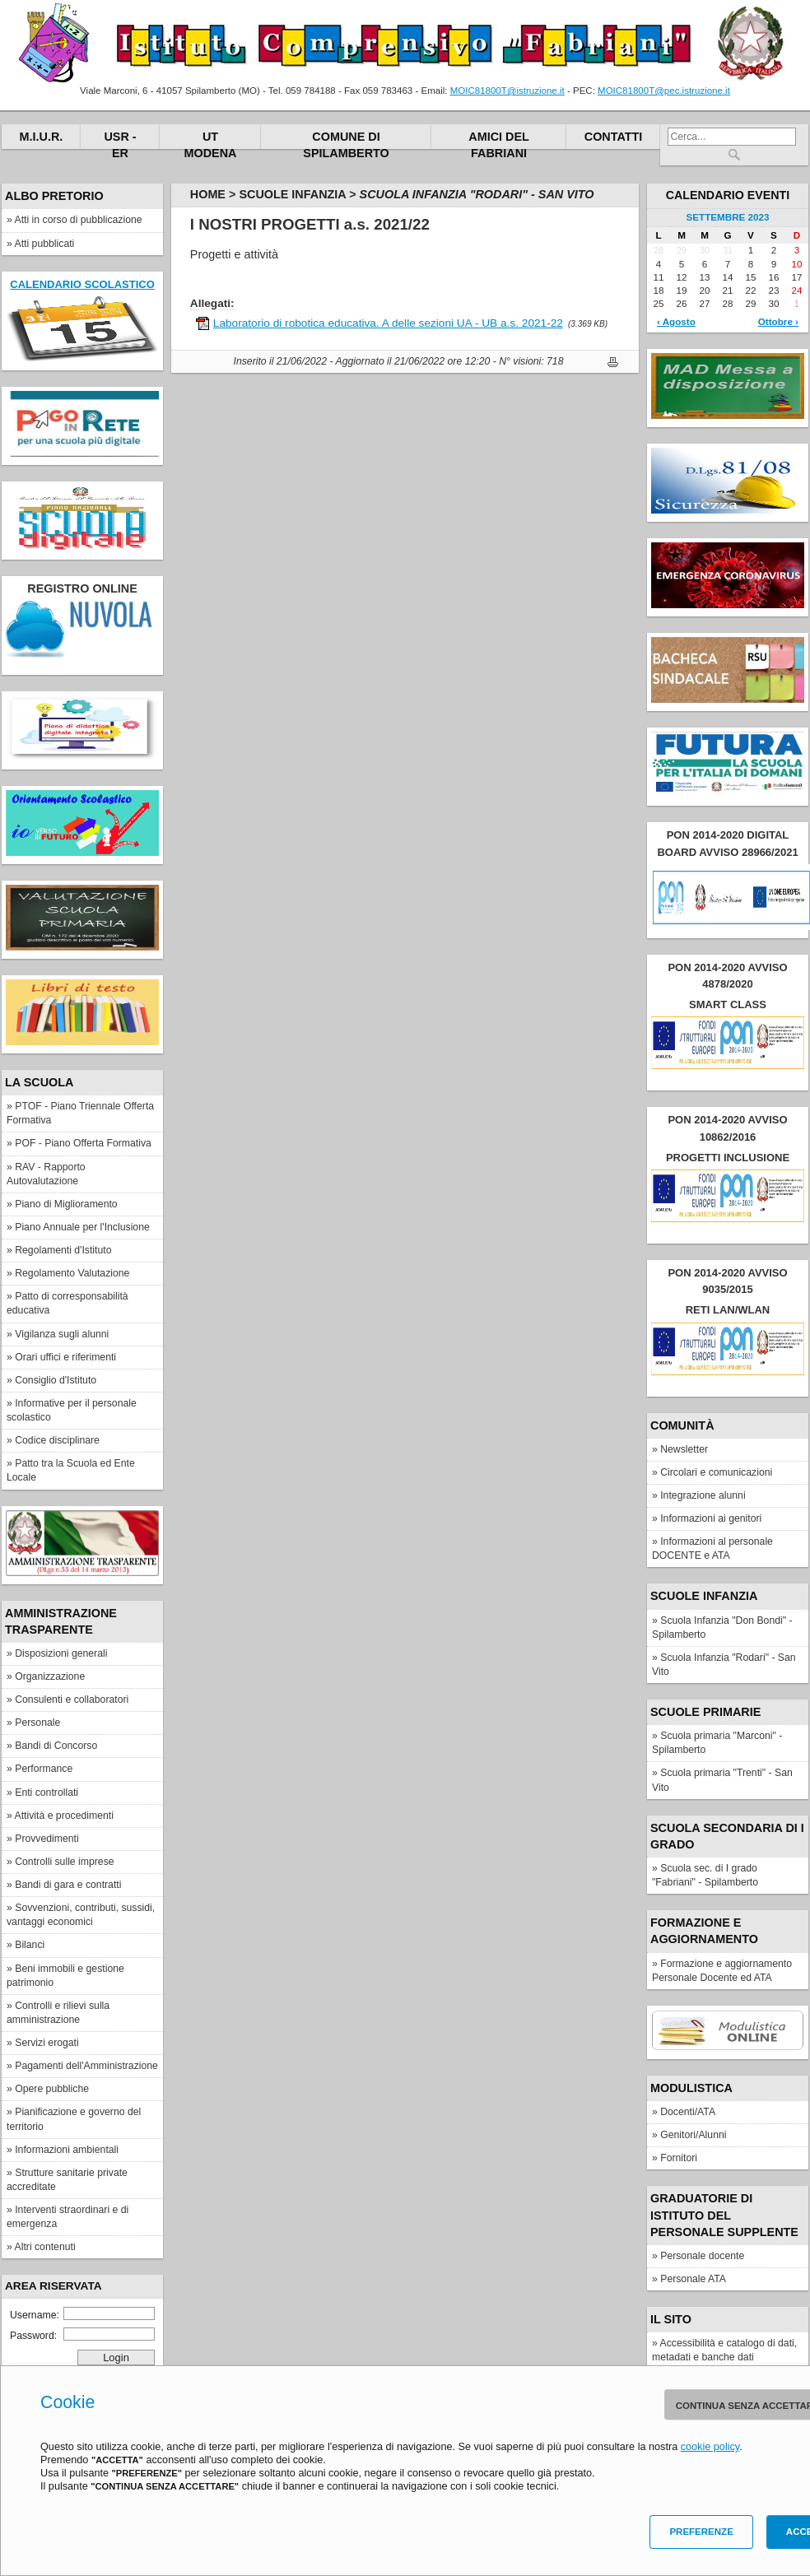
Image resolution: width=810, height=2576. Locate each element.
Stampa (613, 362)
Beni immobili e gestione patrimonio (65, 1975)
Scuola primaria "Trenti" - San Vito (722, 1780)
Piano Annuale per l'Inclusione (82, 1227)
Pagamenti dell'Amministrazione (86, 2065)
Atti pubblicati (45, 243)
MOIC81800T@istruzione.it (507, 90)
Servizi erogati (47, 2042)
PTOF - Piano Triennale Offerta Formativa (80, 1113)
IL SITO (670, 2319)
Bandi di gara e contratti (68, 1884)
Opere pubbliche (52, 2089)
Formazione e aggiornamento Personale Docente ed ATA (722, 1970)
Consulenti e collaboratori (71, 1699)
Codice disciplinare (57, 1440)
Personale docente (702, 2256)
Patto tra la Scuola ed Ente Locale (71, 1470)
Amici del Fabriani (498, 139)
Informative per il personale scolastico (72, 1410)
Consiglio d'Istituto (55, 1380)
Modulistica (691, 2088)
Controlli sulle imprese (64, 1861)
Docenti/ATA (687, 2112)
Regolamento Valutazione (72, 1273)
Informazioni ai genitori (710, 1518)
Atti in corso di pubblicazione (78, 220)
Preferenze (701, 2531)
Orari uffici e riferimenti (65, 1357)
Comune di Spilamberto (346, 139)
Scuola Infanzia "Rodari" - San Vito (724, 1664)
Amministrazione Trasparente (61, 1621)
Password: (82, 2334)
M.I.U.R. (41, 136)
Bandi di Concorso (56, 1745)
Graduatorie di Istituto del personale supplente (724, 2215)
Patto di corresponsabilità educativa (67, 1303)
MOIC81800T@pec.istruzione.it (664, 90)
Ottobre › (778, 321)
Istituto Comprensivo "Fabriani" (405, 43)
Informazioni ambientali (67, 2149)
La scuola (39, 1082)
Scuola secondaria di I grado (727, 1836)
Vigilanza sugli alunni (62, 1334)
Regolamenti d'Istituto (63, 1250)
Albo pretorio (54, 195)
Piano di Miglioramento (66, 1204)
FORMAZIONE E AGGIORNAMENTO (704, 1931)
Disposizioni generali (61, 1653)
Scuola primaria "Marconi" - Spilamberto (717, 1742)
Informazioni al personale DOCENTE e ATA (712, 1548)
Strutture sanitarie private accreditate (67, 2179)
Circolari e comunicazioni (716, 1472)
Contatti (613, 136)
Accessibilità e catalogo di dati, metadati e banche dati (724, 2350)
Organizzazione (50, 1676)
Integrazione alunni (702, 1495)
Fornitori (678, 2158)
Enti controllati (46, 1792)
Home (208, 194)
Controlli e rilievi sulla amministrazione (58, 2012)
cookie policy (710, 2447)
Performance (43, 1768)
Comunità (682, 1425)
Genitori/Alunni (693, 2135)
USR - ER (120, 139)
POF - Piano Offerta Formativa (83, 1143)
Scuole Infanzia (703, 1595)
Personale (37, 1722)
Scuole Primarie (705, 1711)
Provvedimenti (47, 1838)
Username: (82, 2314)
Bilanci (29, 1945)
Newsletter (684, 1449)
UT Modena (210, 139)
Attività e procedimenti (64, 1815)
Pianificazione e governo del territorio (74, 2119)
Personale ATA (693, 2279)
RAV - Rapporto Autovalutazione (46, 1174)
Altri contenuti (45, 2247)
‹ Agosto (676, 321)
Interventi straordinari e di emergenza (67, 2217)
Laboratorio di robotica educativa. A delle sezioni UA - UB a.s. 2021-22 (388, 323)
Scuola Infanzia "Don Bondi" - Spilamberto (722, 1627)
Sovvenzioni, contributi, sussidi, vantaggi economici (81, 1914)
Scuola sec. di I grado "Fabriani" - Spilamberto (705, 1875)
